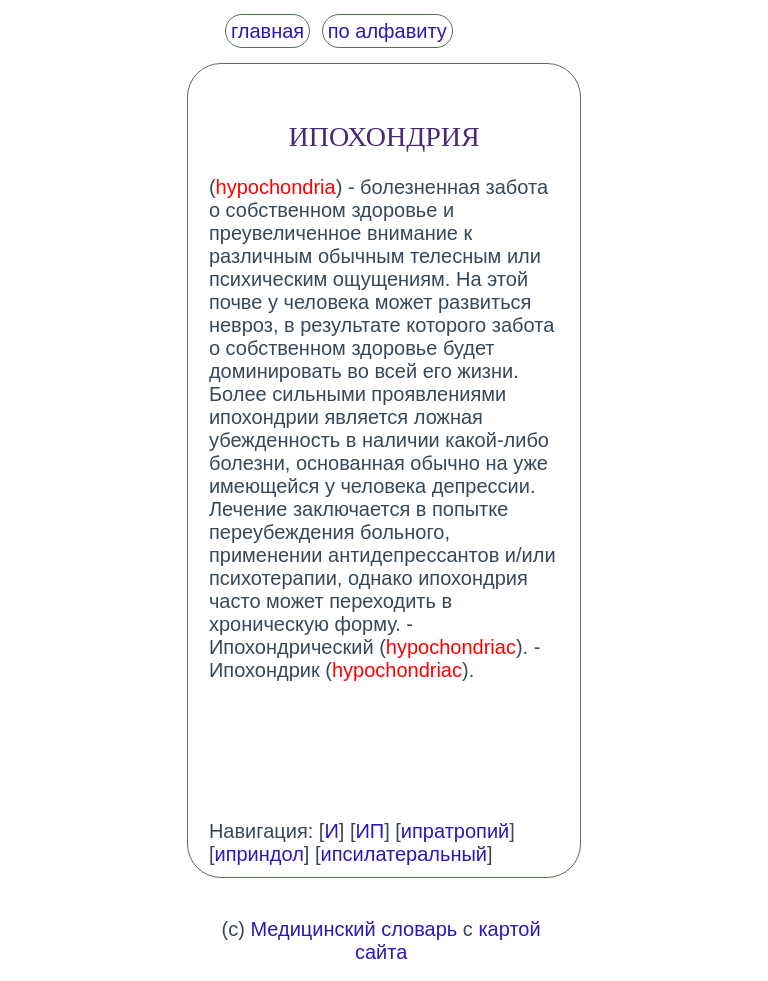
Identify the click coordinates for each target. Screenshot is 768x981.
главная (267, 31)
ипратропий (455, 831)
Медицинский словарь (353, 929)
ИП (369, 831)
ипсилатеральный (404, 854)
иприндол (258, 854)
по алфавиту (387, 31)
